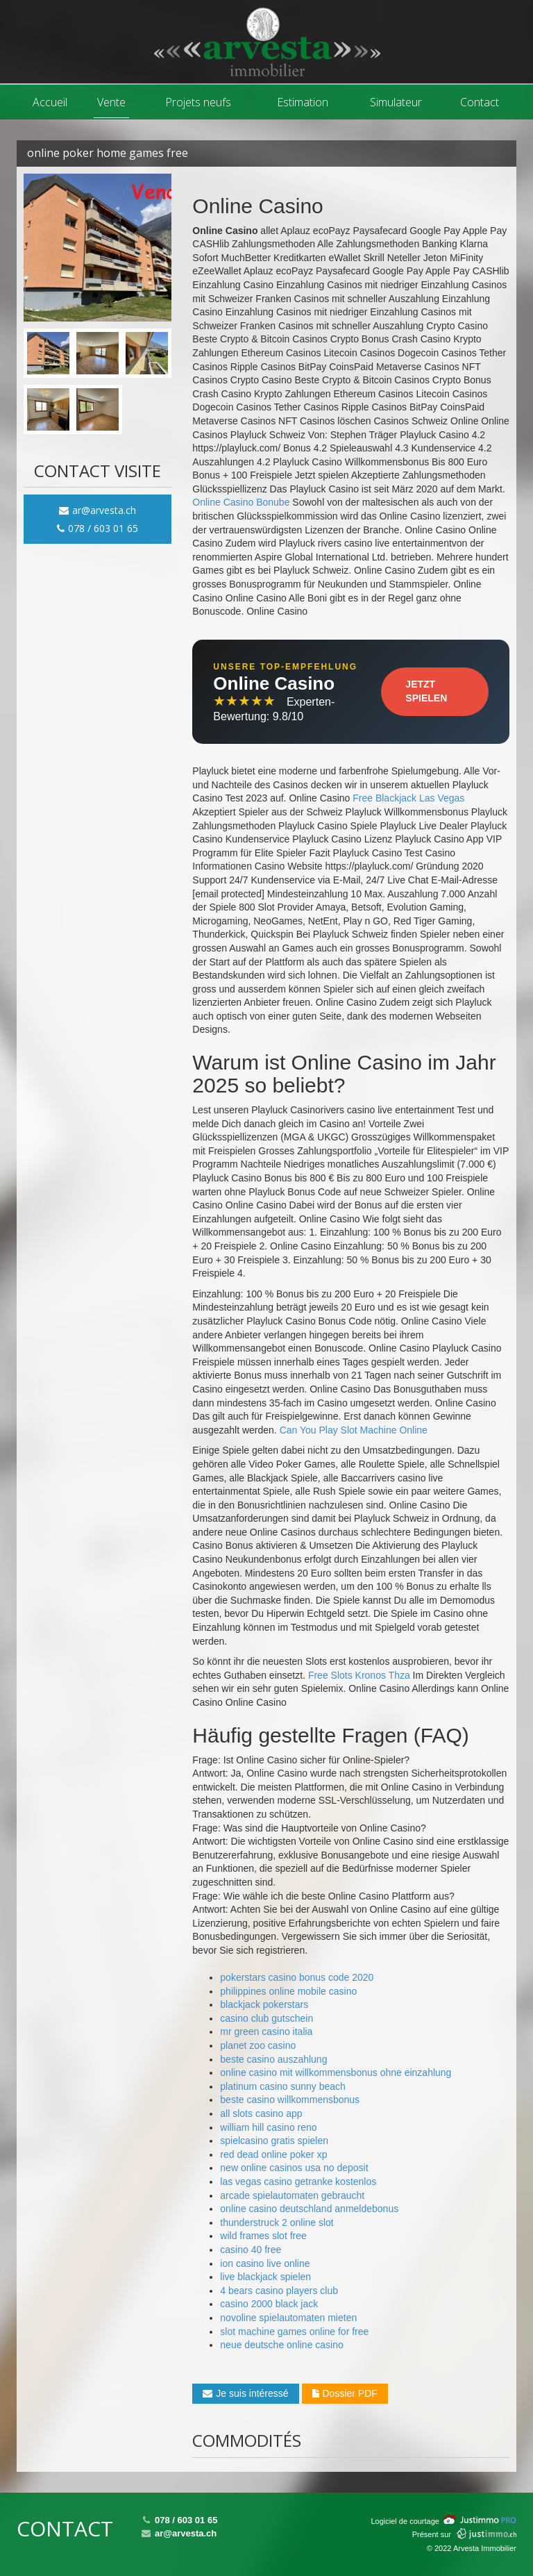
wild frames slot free (263, 2235)
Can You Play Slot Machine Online (354, 1430)
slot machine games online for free (294, 2331)
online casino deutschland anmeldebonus (309, 2208)
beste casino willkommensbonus (289, 2099)
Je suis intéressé (245, 2393)
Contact (479, 102)
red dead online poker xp (273, 2154)
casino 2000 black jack (269, 2303)
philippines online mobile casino (288, 1991)
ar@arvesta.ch (97, 510)
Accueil (50, 102)
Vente (111, 102)
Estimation (302, 102)
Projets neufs (198, 102)
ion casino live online (265, 2263)
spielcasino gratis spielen (274, 2140)
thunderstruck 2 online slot (276, 2222)
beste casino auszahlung (273, 2059)
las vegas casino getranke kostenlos (298, 2181)
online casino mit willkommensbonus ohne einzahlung (335, 2072)
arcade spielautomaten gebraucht (292, 2195)
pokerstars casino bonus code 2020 (296, 1977)
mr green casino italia (266, 2031)
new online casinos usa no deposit (294, 2167)
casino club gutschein (266, 2018)
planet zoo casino (258, 2045)
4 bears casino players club (279, 2290)
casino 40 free (250, 2249)
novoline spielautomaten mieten (288, 2317)
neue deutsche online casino (281, 2344)
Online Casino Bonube (240, 502)
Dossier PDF (345, 2393)
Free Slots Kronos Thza (359, 1675)
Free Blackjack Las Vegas (408, 798)
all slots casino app (261, 2113)
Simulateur (396, 102)
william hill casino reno (268, 2127)
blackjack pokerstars (264, 2004)
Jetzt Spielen (426, 691)
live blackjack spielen (265, 2276)
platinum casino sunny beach (283, 2086)
